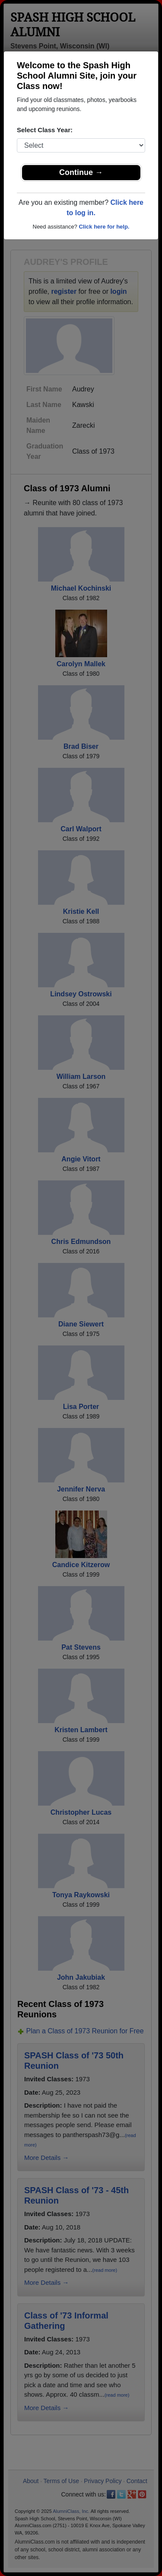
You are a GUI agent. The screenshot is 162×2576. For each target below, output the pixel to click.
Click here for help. (104, 226)
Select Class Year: (45, 130)
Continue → (81, 172)
